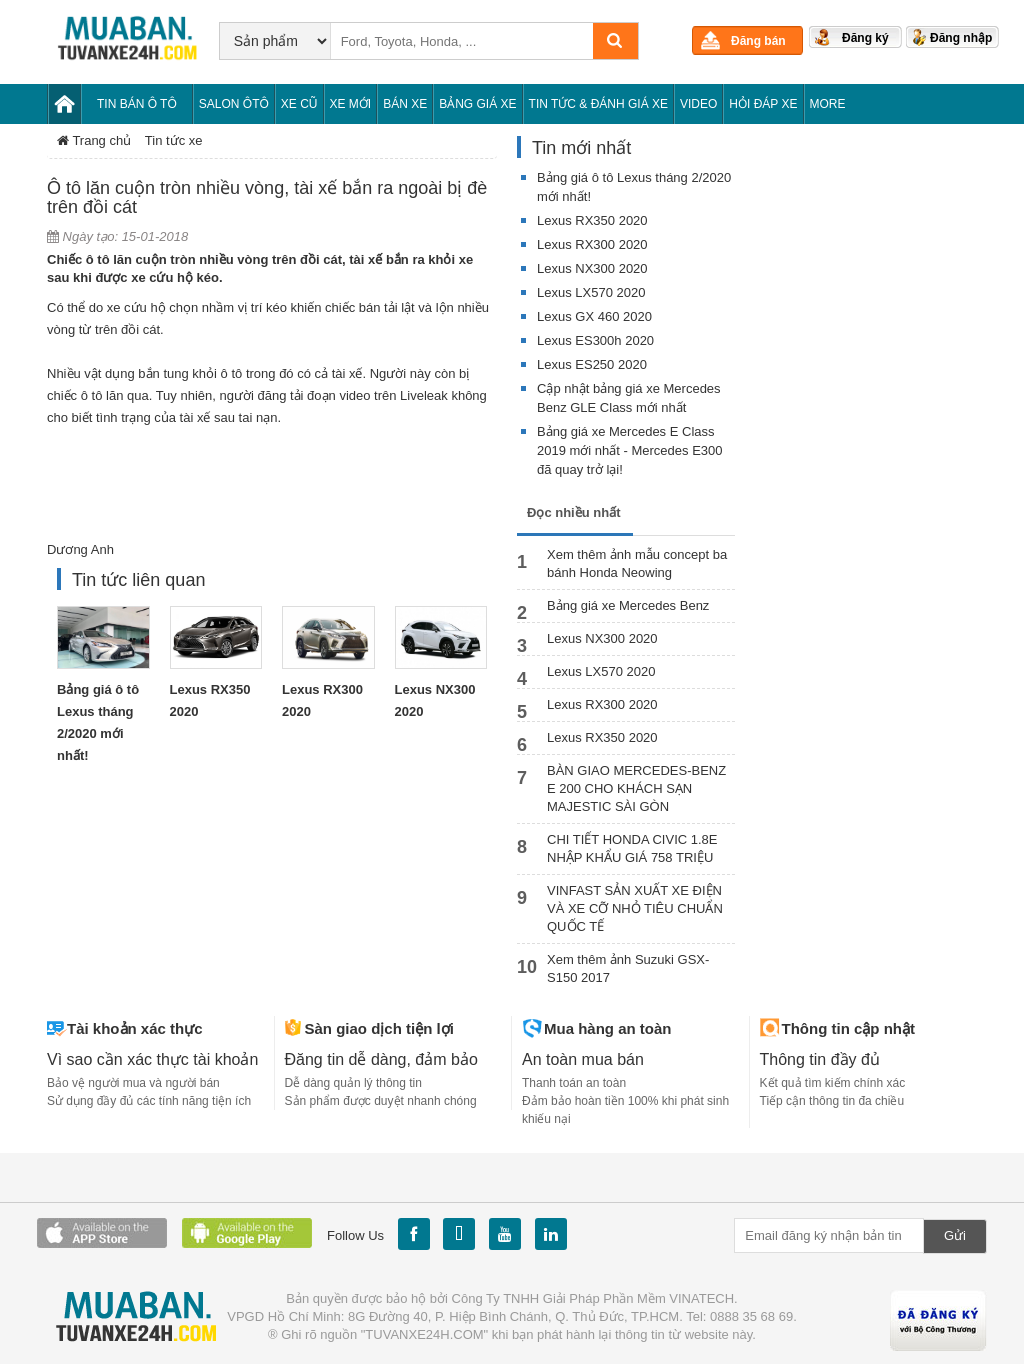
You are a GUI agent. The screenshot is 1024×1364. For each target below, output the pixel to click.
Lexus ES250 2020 (592, 364)
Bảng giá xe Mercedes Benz (628, 605)
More (828, 104)
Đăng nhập (961, 38)
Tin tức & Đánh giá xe (598, 104)
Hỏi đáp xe (763, 104)
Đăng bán (758, 41)
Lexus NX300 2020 (592, 268)
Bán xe (405, 104)
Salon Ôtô (234, 104)
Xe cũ (299, 104)
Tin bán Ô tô (137, 104)
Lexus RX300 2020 (592, 244)
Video (698, 104)
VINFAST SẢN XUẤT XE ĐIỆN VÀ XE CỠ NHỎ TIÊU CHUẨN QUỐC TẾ (635, 908)
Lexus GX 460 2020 (594, 316)
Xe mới (351, 104)
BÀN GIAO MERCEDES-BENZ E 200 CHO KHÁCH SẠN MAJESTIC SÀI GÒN (636, 788)
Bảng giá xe (477, 104)
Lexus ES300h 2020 (595, 340)
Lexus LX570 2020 (591, 292)
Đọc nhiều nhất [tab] (574, 512)
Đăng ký (865, 38)
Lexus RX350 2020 (592, 220)
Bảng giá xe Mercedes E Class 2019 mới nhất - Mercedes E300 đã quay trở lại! (630, 450)
